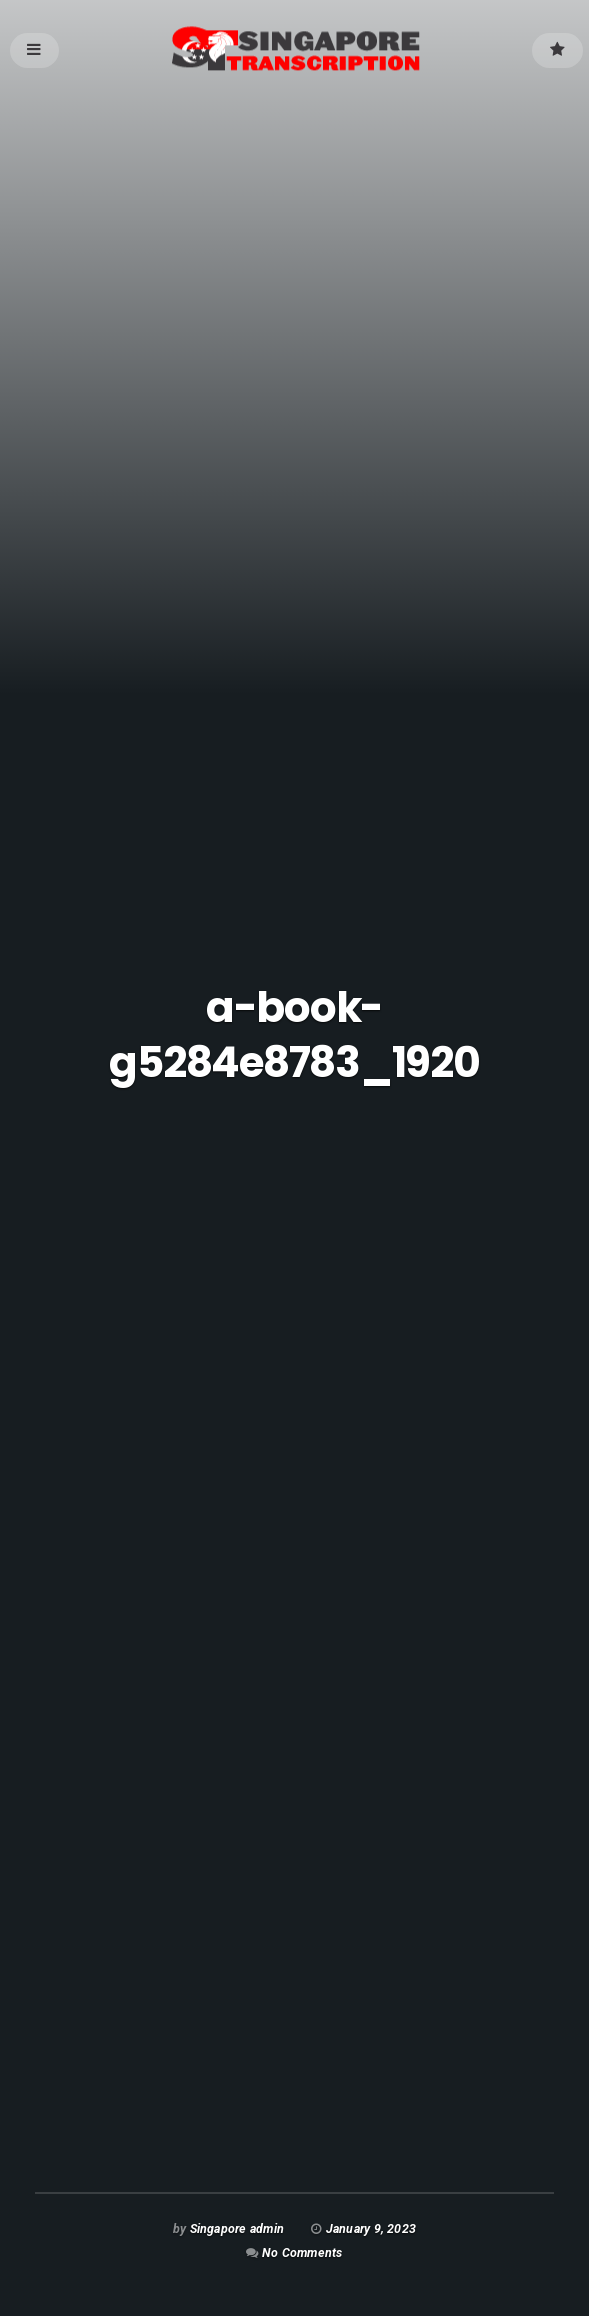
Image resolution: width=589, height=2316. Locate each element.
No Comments (302, 2252)
